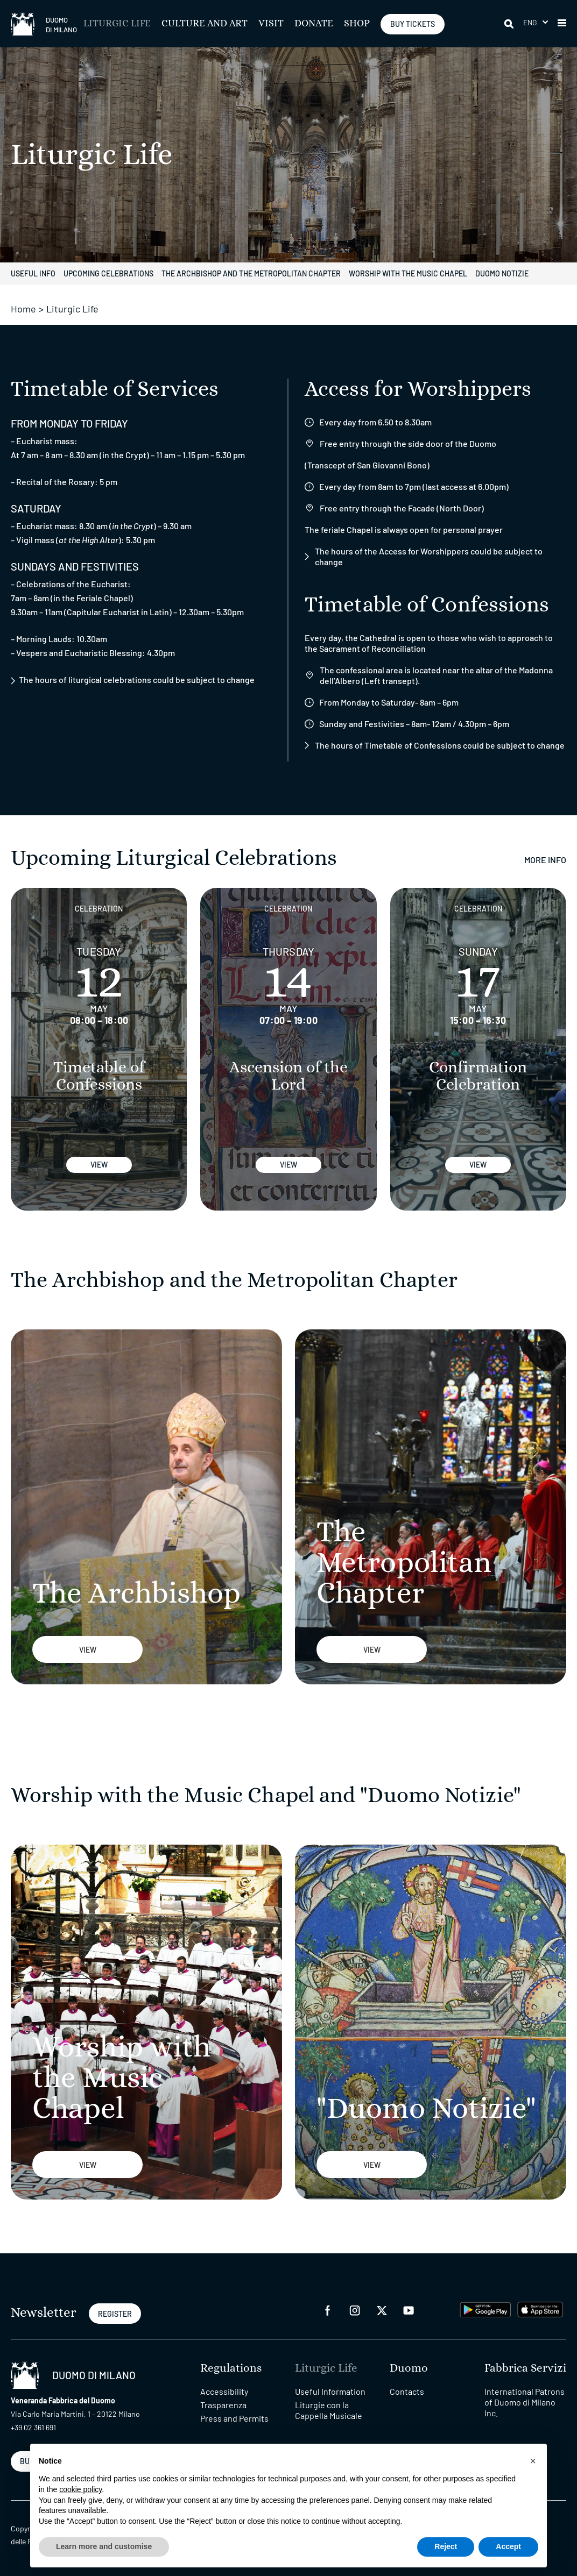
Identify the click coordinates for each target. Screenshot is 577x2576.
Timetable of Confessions (98, 1076)
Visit (271, 24)
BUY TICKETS (412, 24)
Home (23, 309)
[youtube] (408, 2309)
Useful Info (33, 273)
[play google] (485, 2308)
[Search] (509, 23)
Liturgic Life (117, 24)
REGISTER (115, 2313)
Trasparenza (223, 2405)
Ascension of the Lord (288, 1076)
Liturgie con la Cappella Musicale (328, 2410)
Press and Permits (234, 2418)
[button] (562, 23)
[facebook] (327, 2309)
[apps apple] (540, 2308)
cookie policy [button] (80, 2489)
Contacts (407, 2391)
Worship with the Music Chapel (408, 273)
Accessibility (224, 2391)
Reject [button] (445, 2546)
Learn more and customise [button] (104, 2546)
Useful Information (330, 2391)
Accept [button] (508, 2546)
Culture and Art (204, 24)
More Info (545, 860)
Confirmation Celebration (478, 1076)
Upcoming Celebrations (108, 273)
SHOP (357, 24)
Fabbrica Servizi (525, 2368)
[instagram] (354, 2309)
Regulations (231, 2368)
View (99, 1164)
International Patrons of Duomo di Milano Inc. (524, 2402)
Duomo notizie (502, 273)
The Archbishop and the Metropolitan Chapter (251, 273)
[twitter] (381, 2309)
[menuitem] (535, 22)
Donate (313, 24)
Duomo (409, 2368)
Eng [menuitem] (530, 22)
